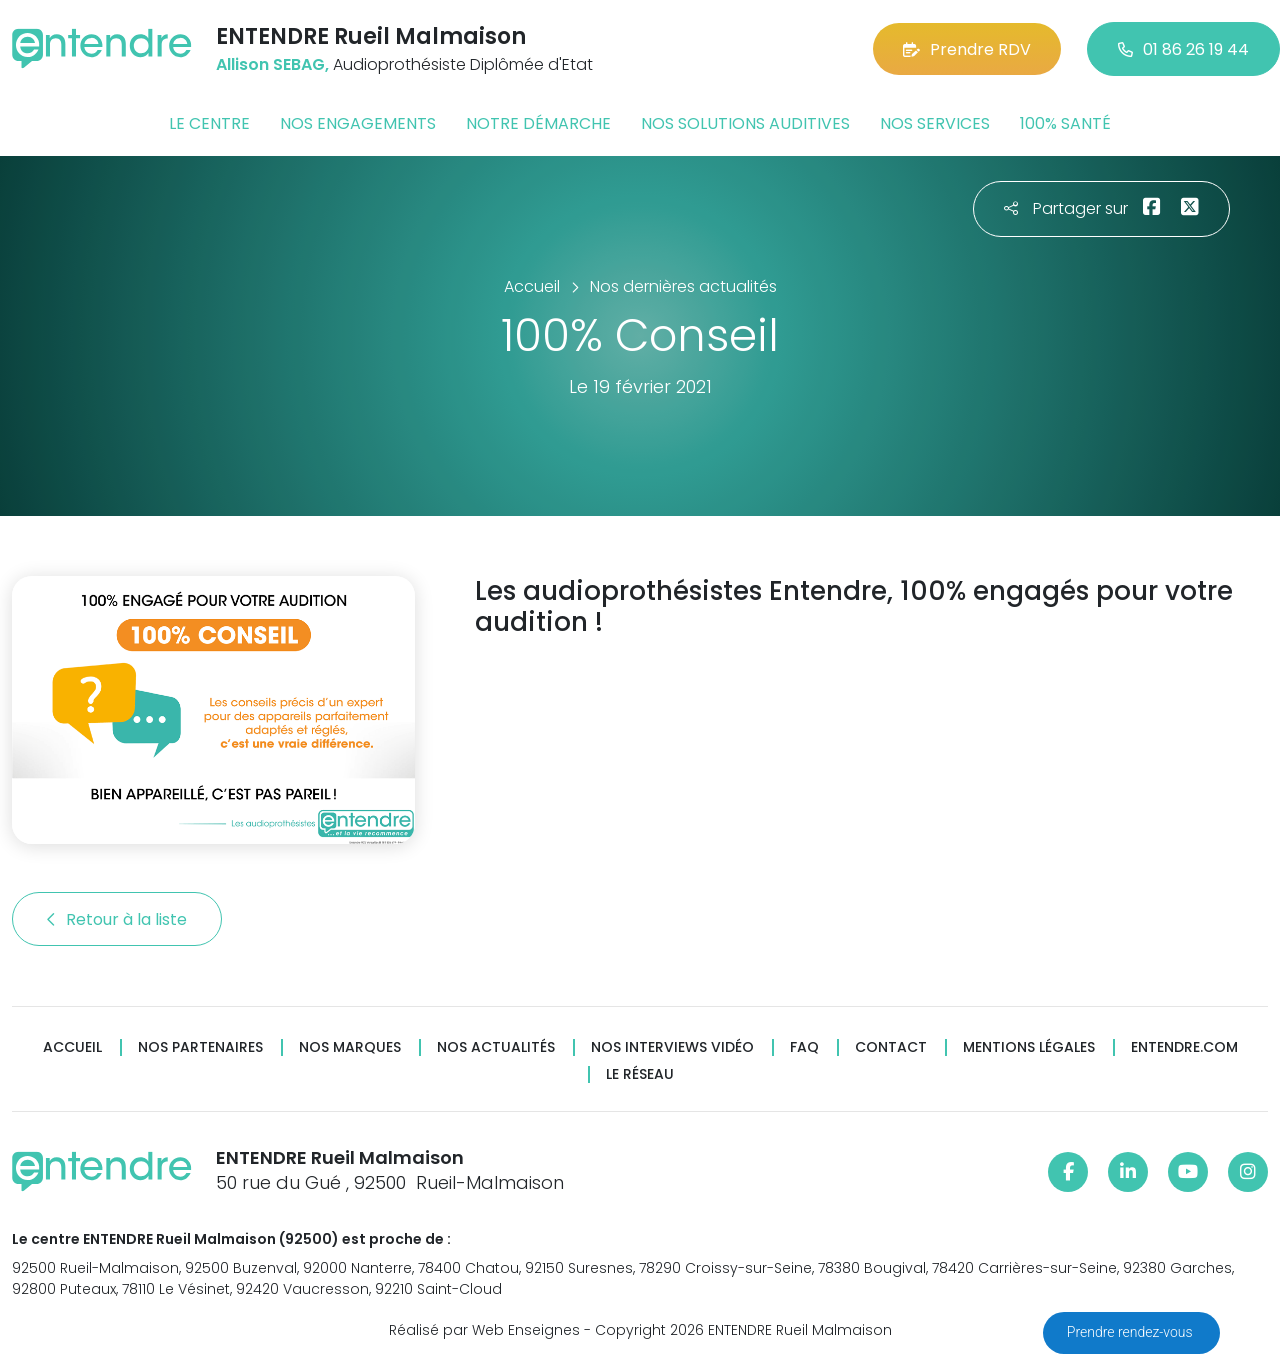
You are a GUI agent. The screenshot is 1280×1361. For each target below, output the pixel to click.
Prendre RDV (967, 49)
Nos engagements (358, 123)
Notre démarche (538, 123)
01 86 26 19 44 (1183, 49)
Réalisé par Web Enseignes (484, 1330)
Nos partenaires (200, 1047)
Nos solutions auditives (745, 123)
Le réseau (640, 1074)
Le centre (209, 123)
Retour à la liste (117, 919)
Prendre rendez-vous (1131, 1332)
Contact (891, 1047)
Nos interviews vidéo (672, 1047)
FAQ (804, 1047)
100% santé (1065, 123)
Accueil (72, 1047)
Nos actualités (496, 1047)
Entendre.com (1184, 1047)
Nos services (935, 123)
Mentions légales (1029, 1047)
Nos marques (350, 1047)
